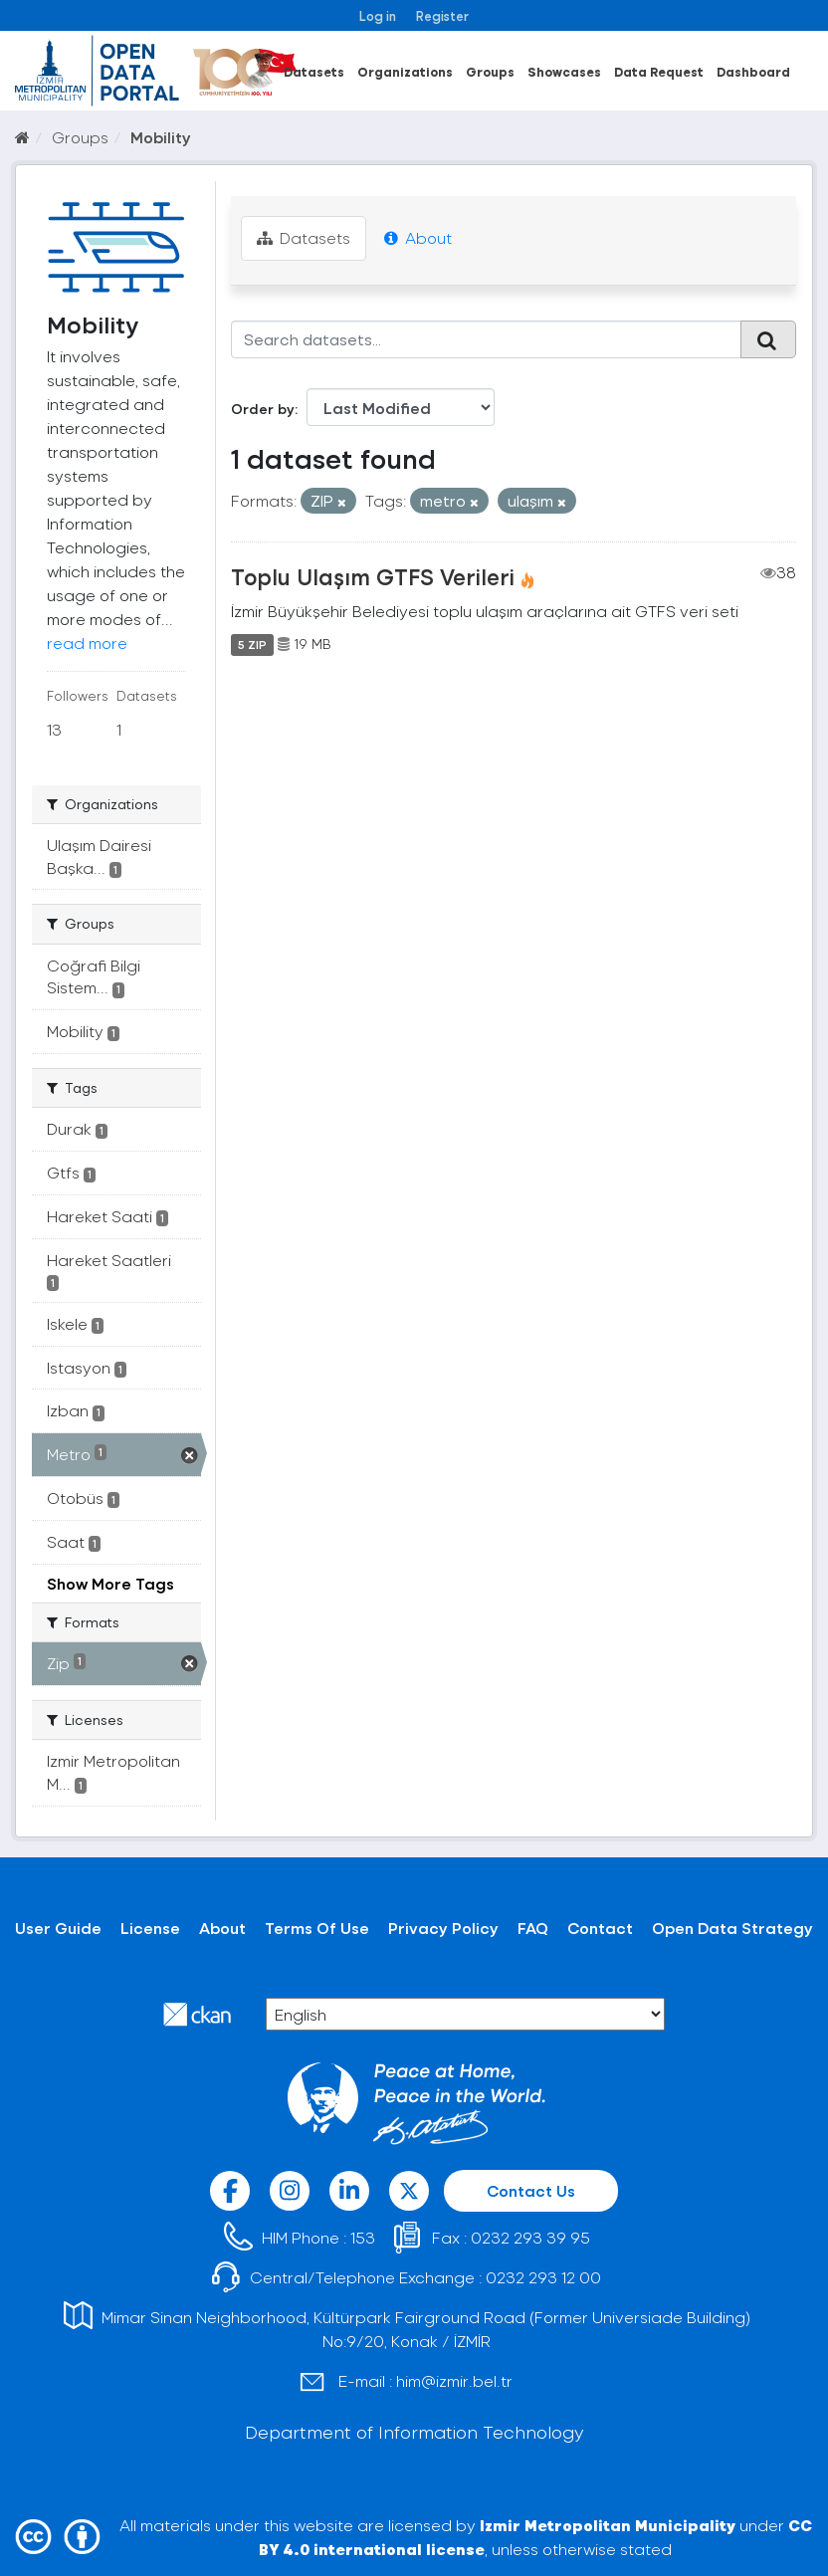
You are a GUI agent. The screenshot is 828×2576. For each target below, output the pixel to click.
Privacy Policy (443, 1927)
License (150, 1927)
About (418, 237)
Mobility (160, 136)
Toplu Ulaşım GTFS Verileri (373, 576)
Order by (263, 408)
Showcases (564, 71)
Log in (377, 15)
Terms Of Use (317, 1927)
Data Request (659, 71)
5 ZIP (252, 644)
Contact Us (531, 2190)
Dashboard (753, 71)
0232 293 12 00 (543, 2276)
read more (87, 642)
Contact (600, 1927)
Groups (490, 71)
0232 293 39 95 (530, 2237)
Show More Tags (110, 1583)
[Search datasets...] (486, 339)
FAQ (533, 1927)
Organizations (405, 71)
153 (362, 2237)
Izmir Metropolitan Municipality (607, 2524)
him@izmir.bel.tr (454, 2380)
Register (442, 15)
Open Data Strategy (732, 1927)
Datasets (314, 71)
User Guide (58, 1927)
